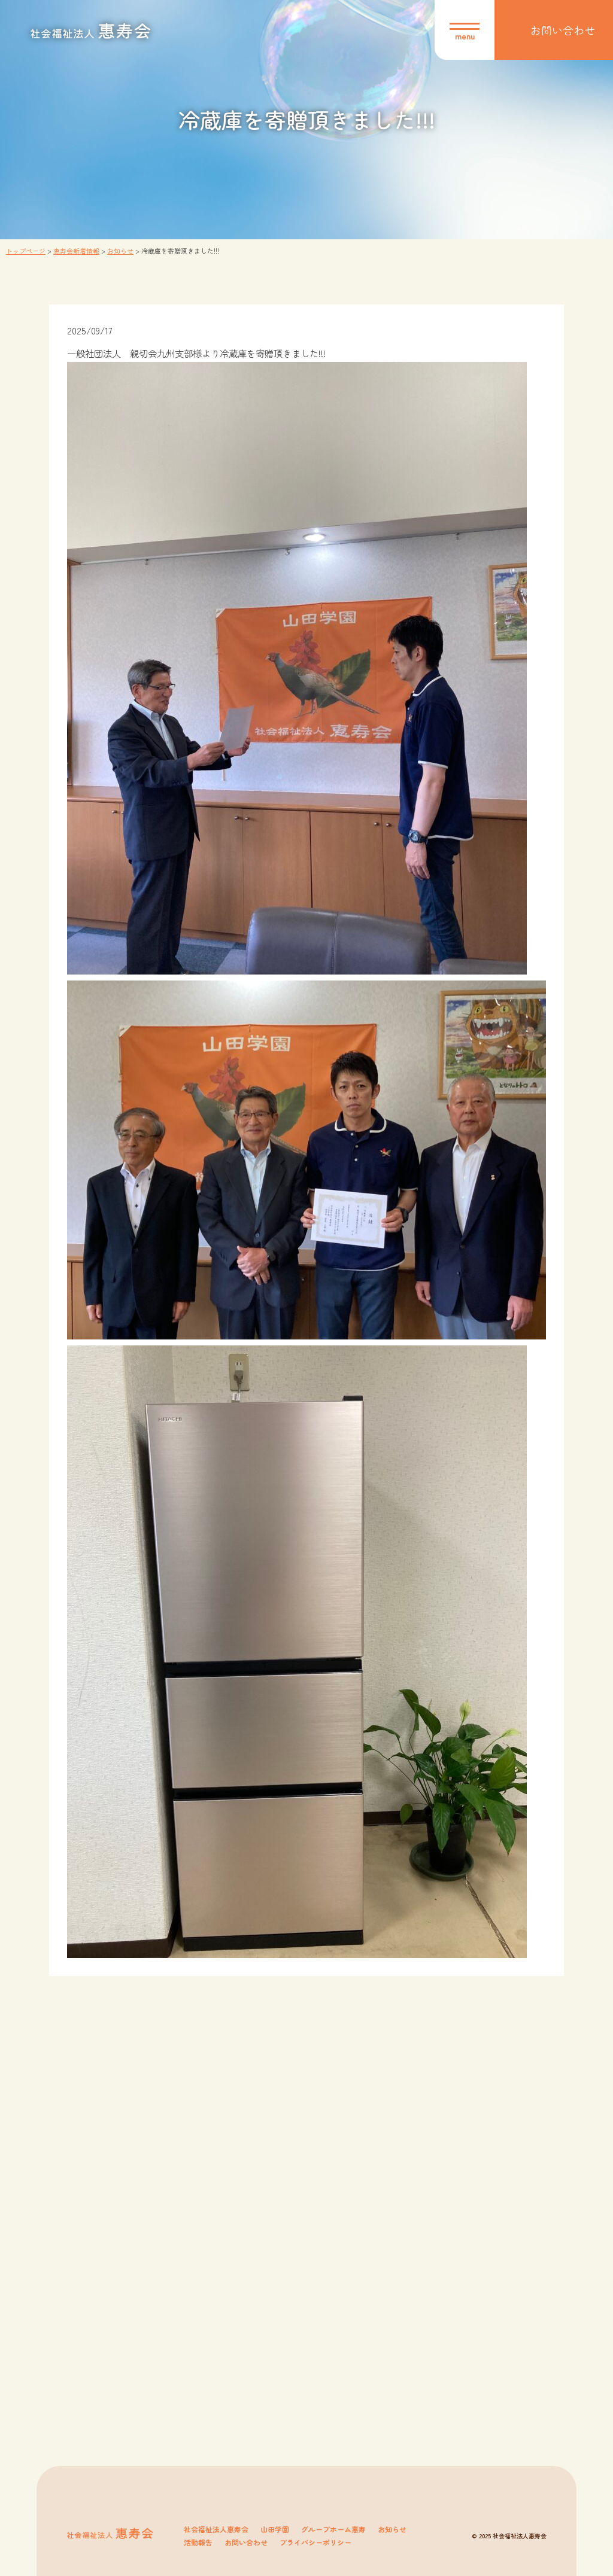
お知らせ (392, 2529)
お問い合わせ (246, 2542)
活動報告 (198, 2542)
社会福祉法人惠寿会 (216, 2529)
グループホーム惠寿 (333, 2529)
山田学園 (274, 2529)
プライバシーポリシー (315, 2542)
